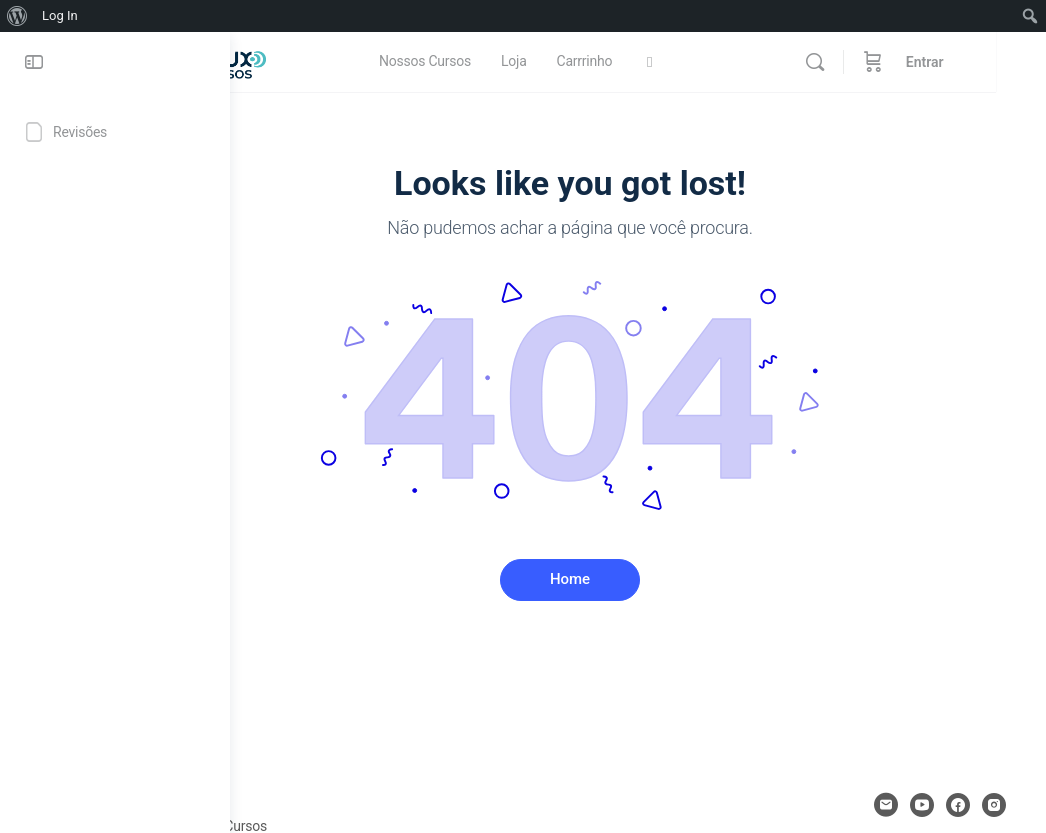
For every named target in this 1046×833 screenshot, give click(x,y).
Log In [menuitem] (60, 15)
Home (638, 579)
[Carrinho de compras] (923, 62)
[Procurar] (865, 62)
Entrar (975, 62)
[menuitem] (17, 16)
